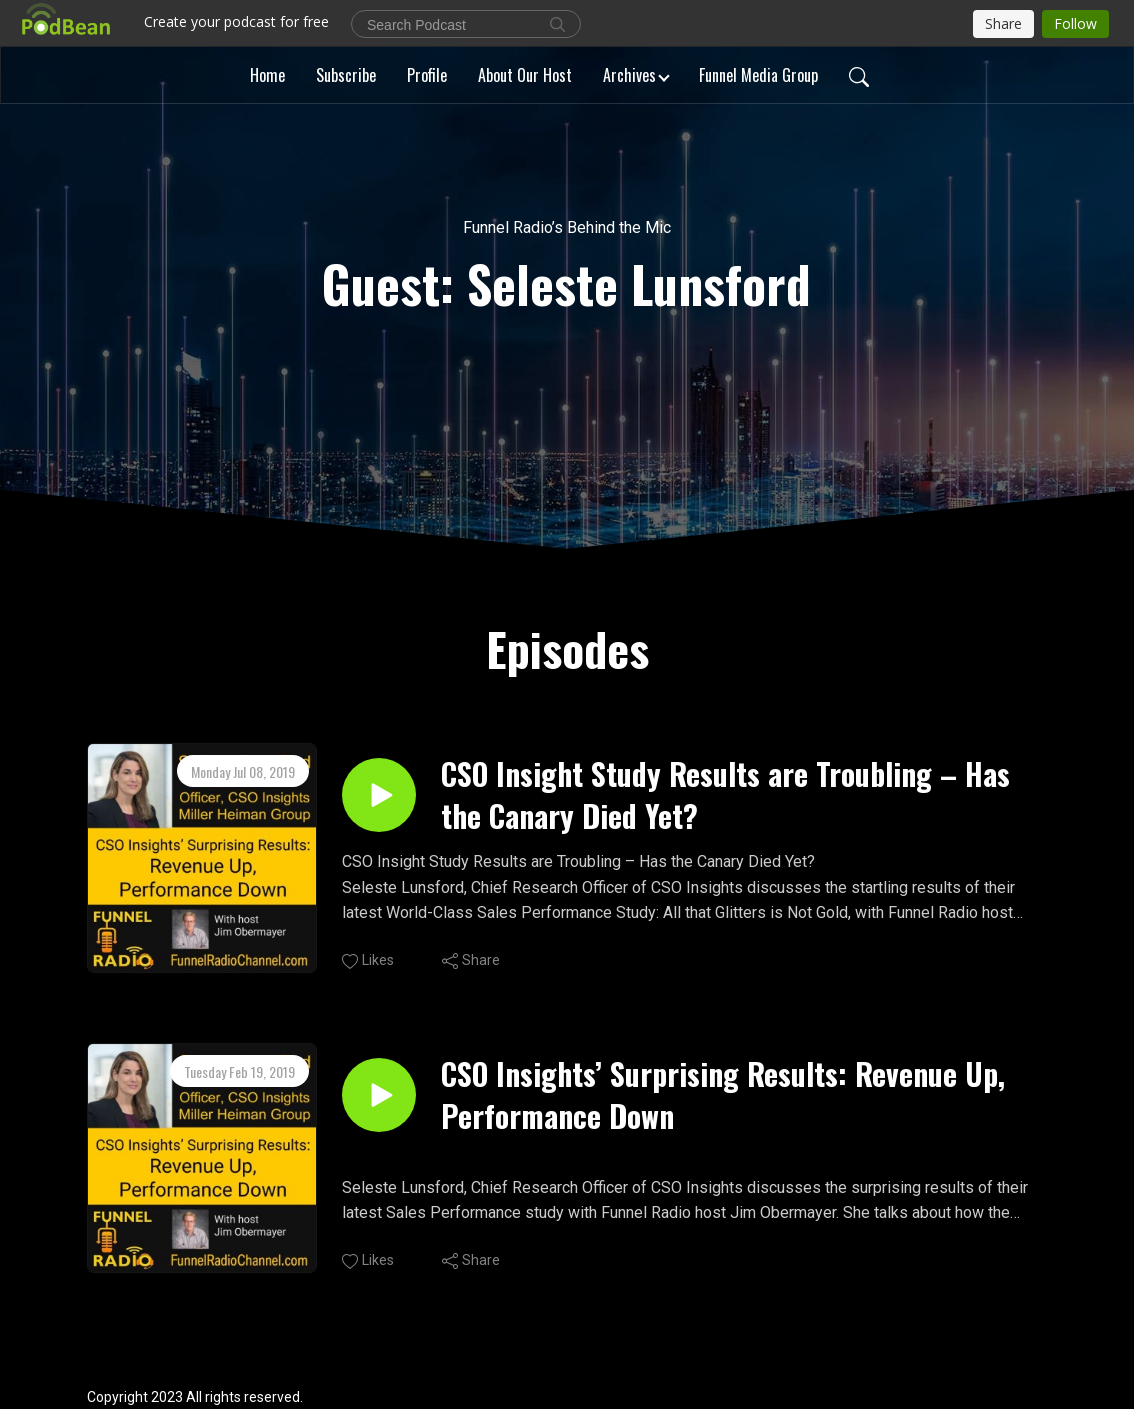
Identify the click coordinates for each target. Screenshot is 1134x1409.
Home (267, 75)
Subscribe (346, 75)
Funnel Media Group (758, 75)
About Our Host (525, 75)
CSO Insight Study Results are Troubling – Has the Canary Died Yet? (725, 795)
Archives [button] (629, 75)
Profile (427, 75)
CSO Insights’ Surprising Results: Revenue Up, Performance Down (723, 1095)
